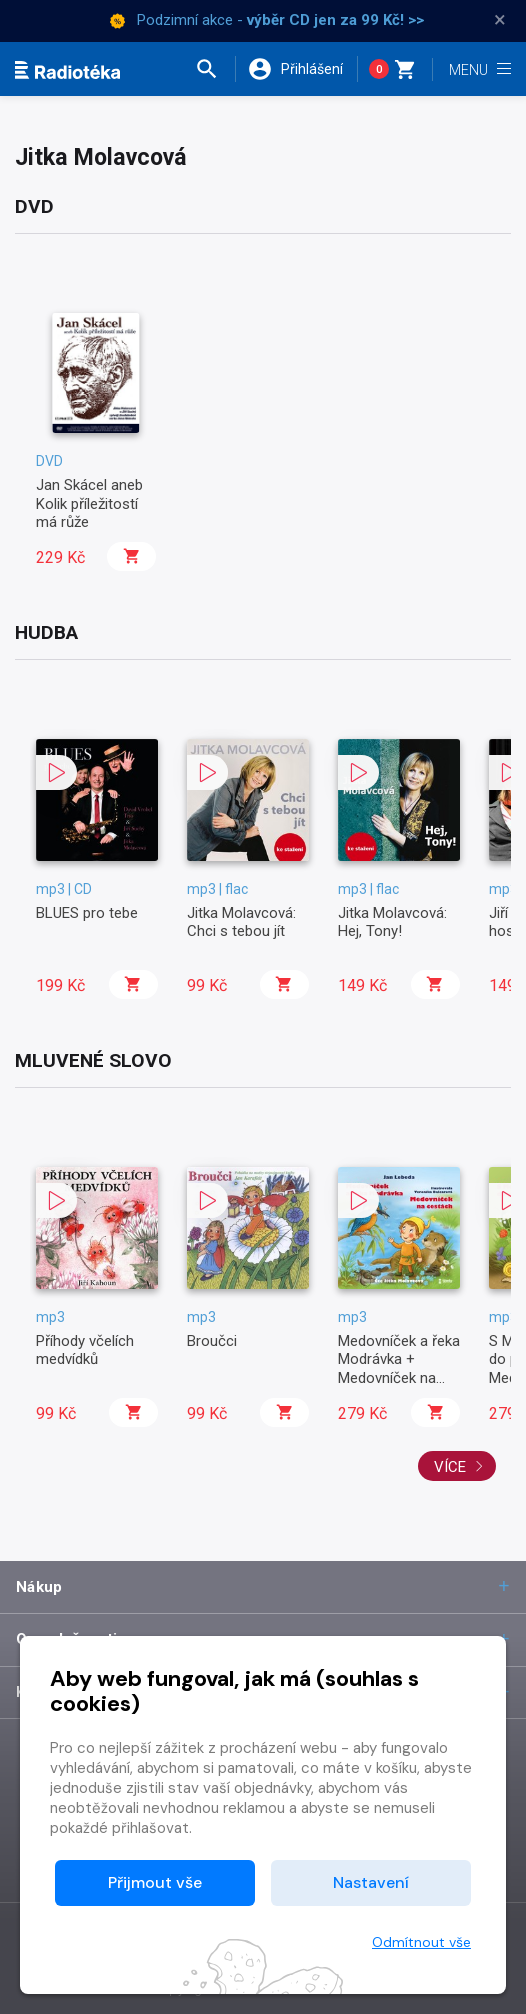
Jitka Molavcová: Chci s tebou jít (241, 922)
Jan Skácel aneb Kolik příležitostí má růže (89, 503)
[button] (214, 69)
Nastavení (371, 1882)
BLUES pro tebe (87, 913)
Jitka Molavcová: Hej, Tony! (392, 922)
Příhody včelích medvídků (85, 1350)
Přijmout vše (155, 1882)
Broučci (212, 1341)
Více (459, 1467)
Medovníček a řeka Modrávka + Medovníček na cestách (399, 1368)
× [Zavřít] (500, 20)
